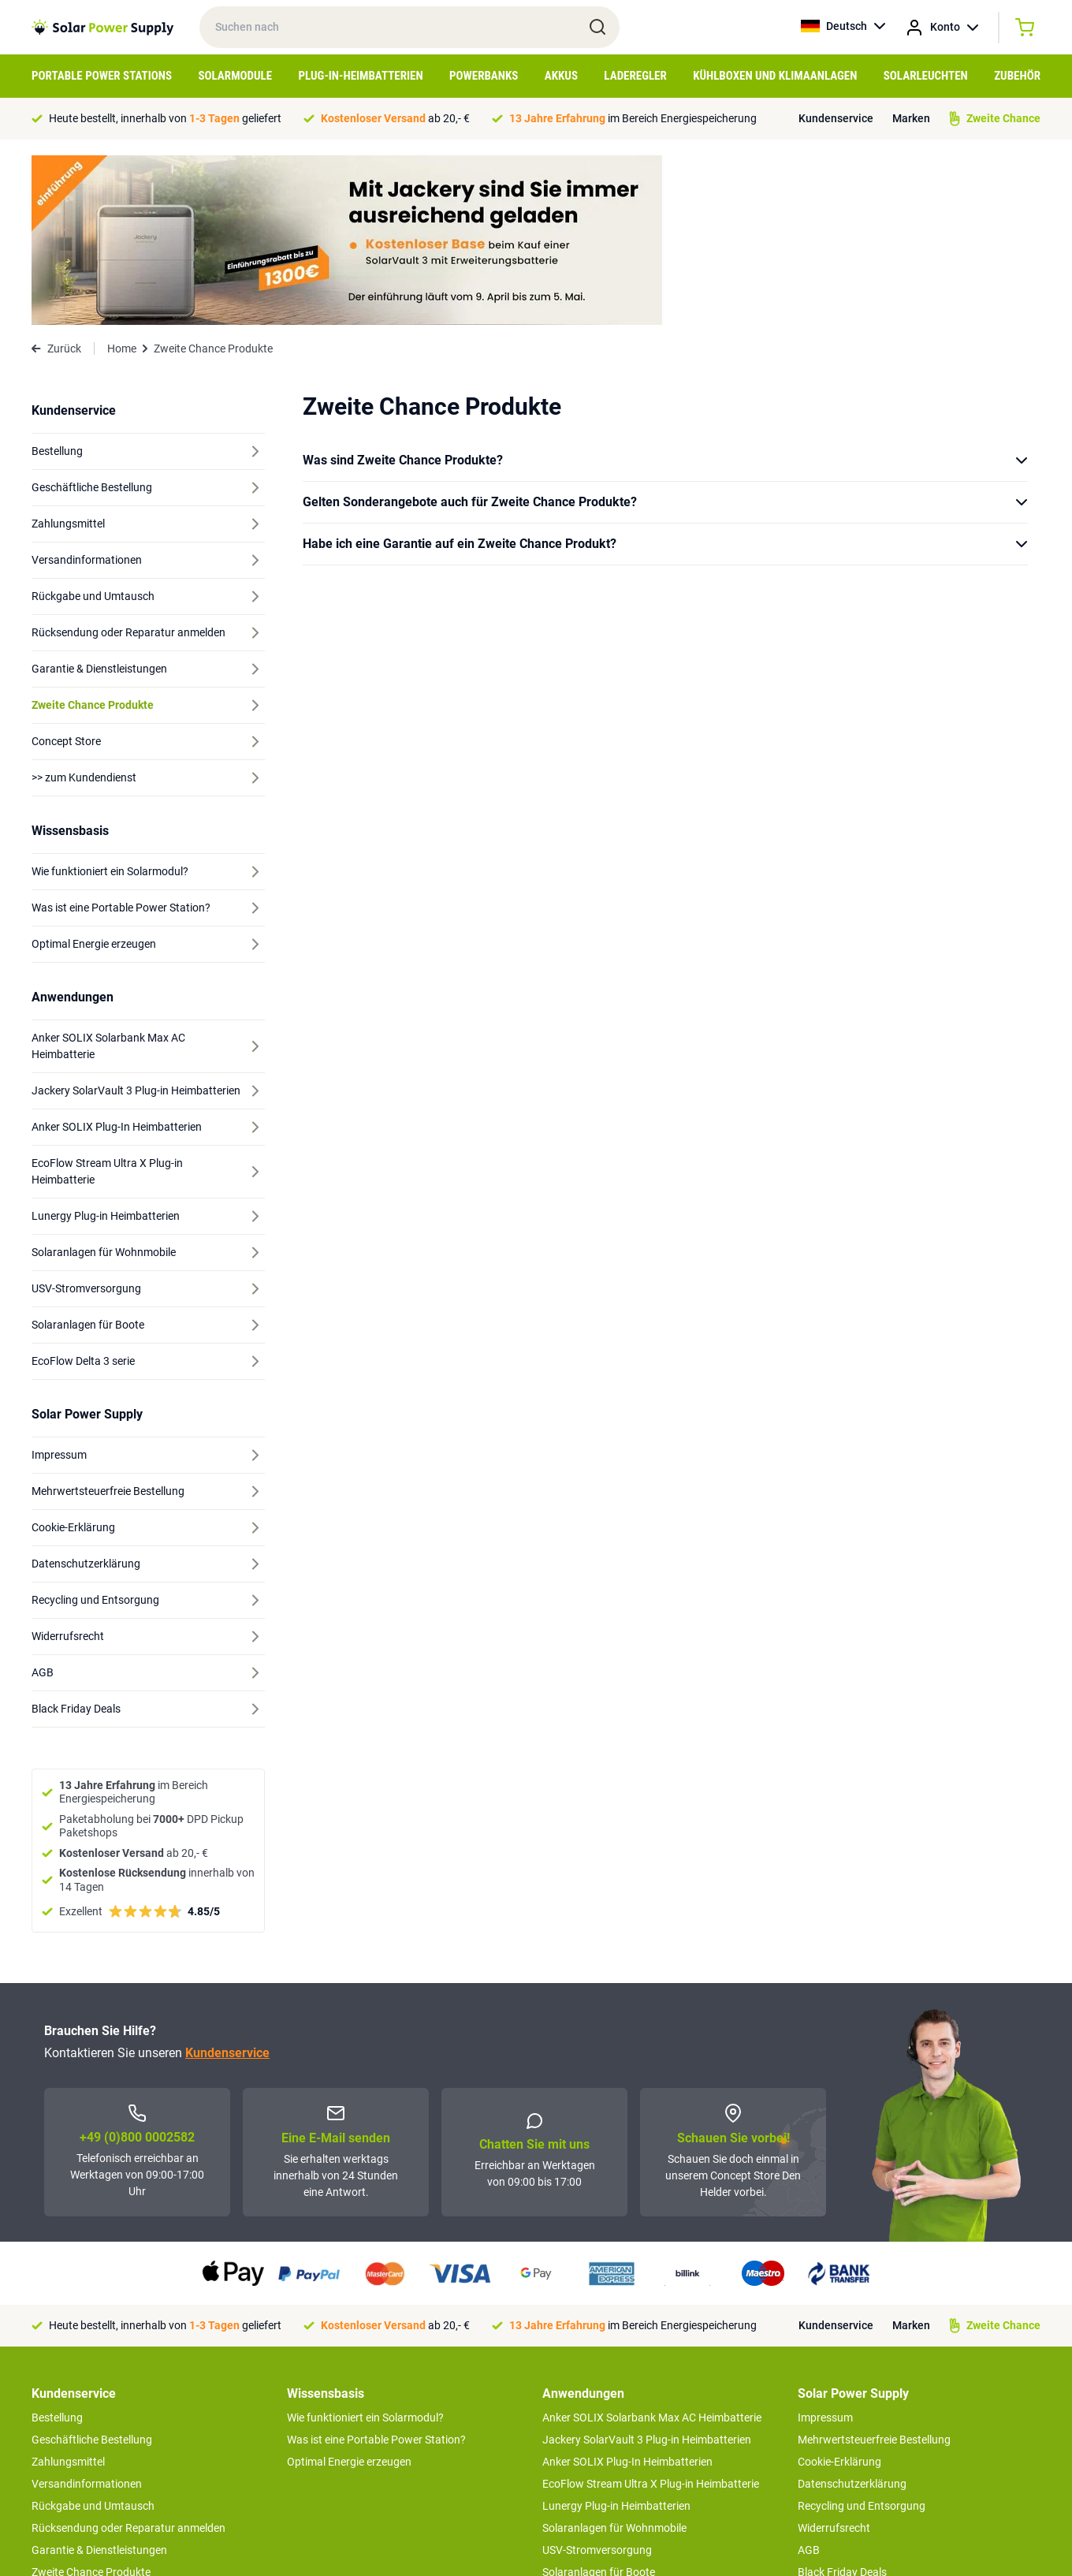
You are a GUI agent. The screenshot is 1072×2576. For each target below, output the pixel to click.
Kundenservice (835, 118)
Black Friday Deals (842, 2402)
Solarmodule (235, 76)
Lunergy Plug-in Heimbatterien (616, 2336)
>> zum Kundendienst (84, 2456)
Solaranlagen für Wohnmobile (614, 2358)
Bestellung (57, 2248)
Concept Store (66, 2424)
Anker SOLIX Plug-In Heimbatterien (627, 2292)
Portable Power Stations (102, 76)
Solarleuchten (926, 76)
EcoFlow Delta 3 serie (594, 2424)
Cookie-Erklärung (839, 2292)
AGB (809, 2380)
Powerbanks (483, 76)
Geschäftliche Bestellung (92, 2270)
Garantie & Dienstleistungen (99, 2380)
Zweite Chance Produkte (91, 2402)
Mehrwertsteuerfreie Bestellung (874, 2270)
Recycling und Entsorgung (861, 2336)
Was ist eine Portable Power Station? (376, 2270)
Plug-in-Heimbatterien (361, 76)
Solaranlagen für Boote (598, 2402)
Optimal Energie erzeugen (349, 2292)
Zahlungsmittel (68, 2292)
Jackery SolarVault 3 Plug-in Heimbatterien (646, 2270)
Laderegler (635, 76)
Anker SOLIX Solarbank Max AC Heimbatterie (651, 2248)
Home (121, 179)
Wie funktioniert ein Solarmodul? (365, 2248)
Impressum (825, 2248)
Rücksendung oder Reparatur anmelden (128, 2358)
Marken (911, 118)
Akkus (561, 76)
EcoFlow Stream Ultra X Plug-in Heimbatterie (650, 2314)
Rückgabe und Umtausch (93, 2336)
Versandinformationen (87, 2314)
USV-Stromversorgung (597, 2380)
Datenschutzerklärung (852, 2314)
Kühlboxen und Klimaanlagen (775, 76)
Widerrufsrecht (834, 2358)
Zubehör (1017, 76)
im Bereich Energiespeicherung (633, 118)
